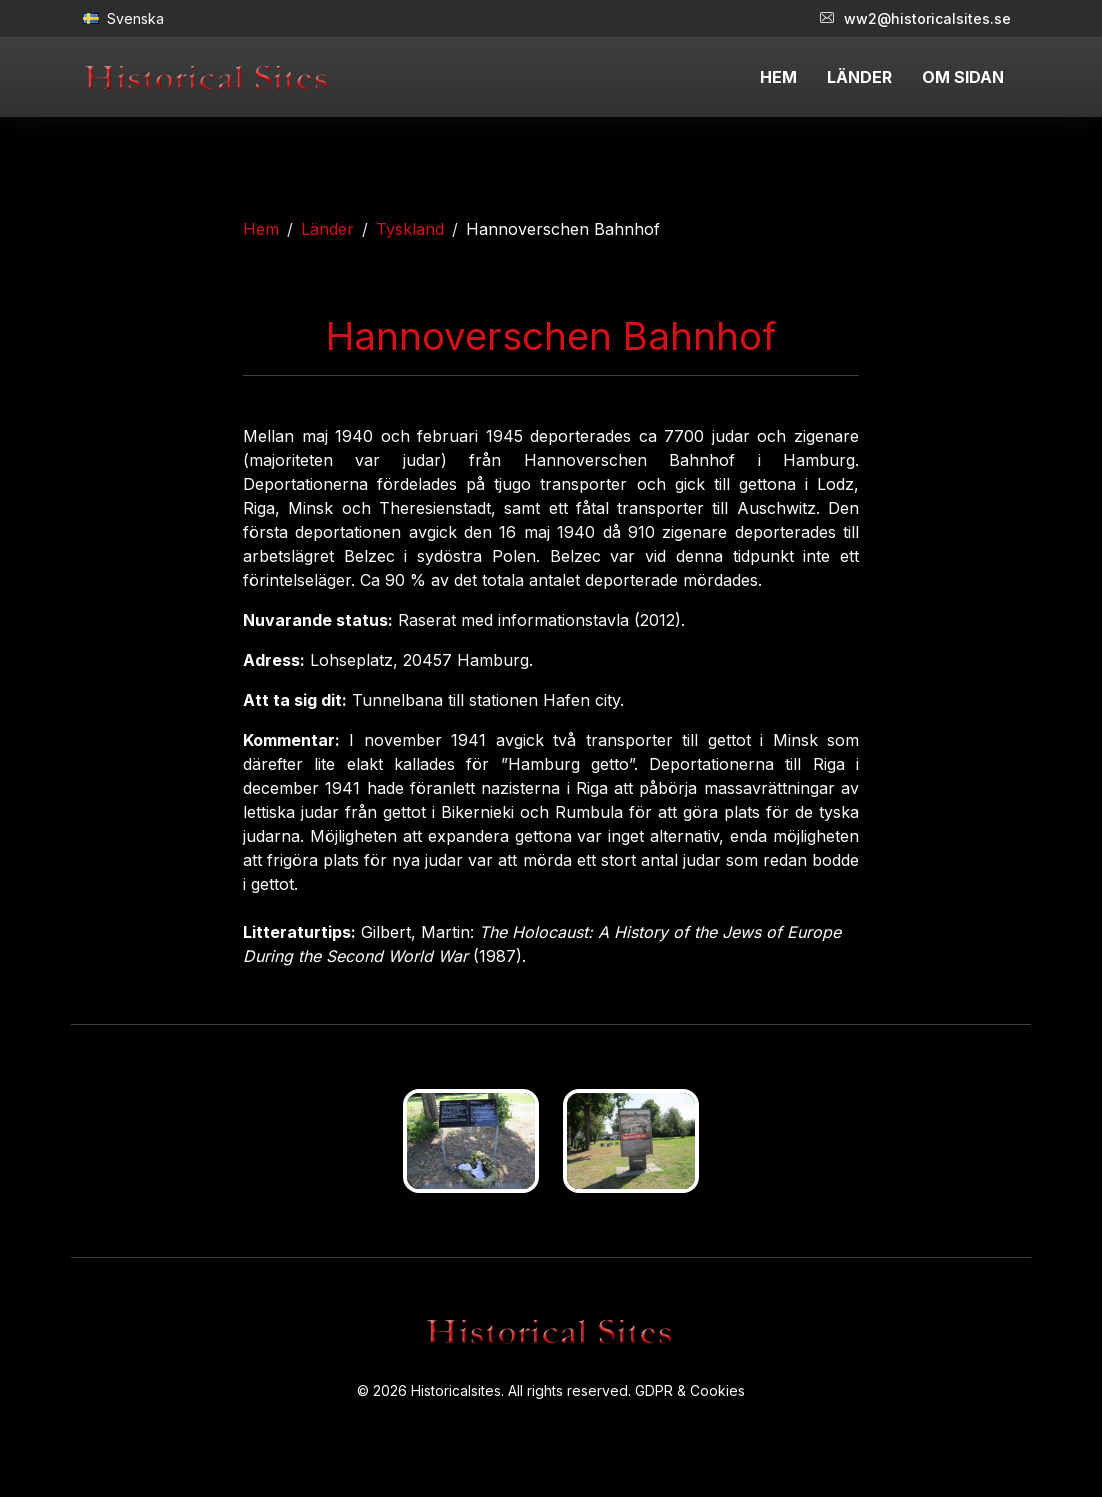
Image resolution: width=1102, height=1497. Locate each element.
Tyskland (410, 229)
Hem (261, 229)
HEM (778, 77)
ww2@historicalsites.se (915, 18)
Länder (327, 229)
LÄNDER (859, 77)
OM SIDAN (963, 77)
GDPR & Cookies (690, 1390)
